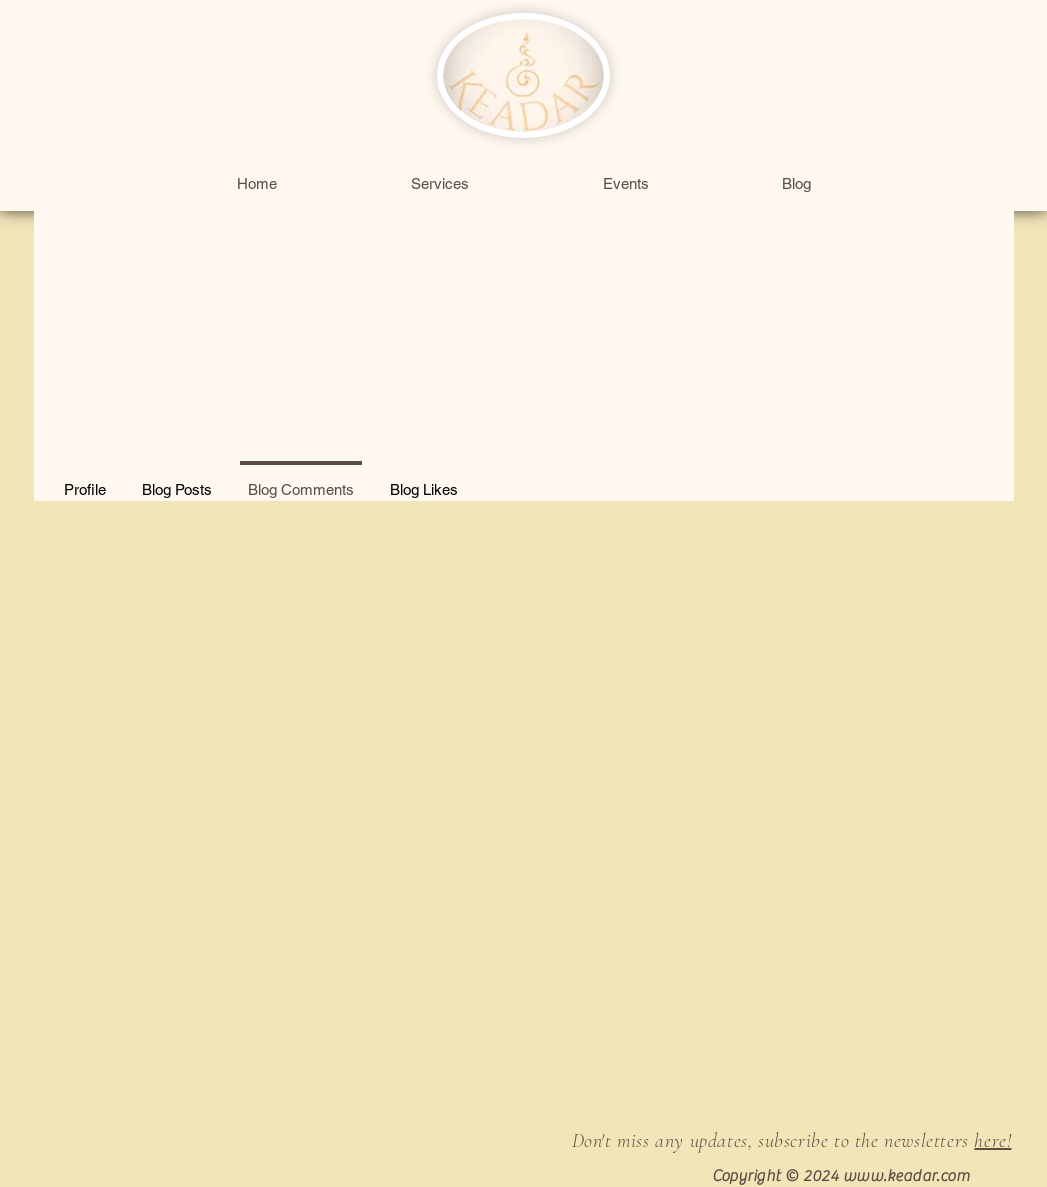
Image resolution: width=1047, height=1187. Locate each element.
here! (992, 1141)
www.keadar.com (906, 1176)
